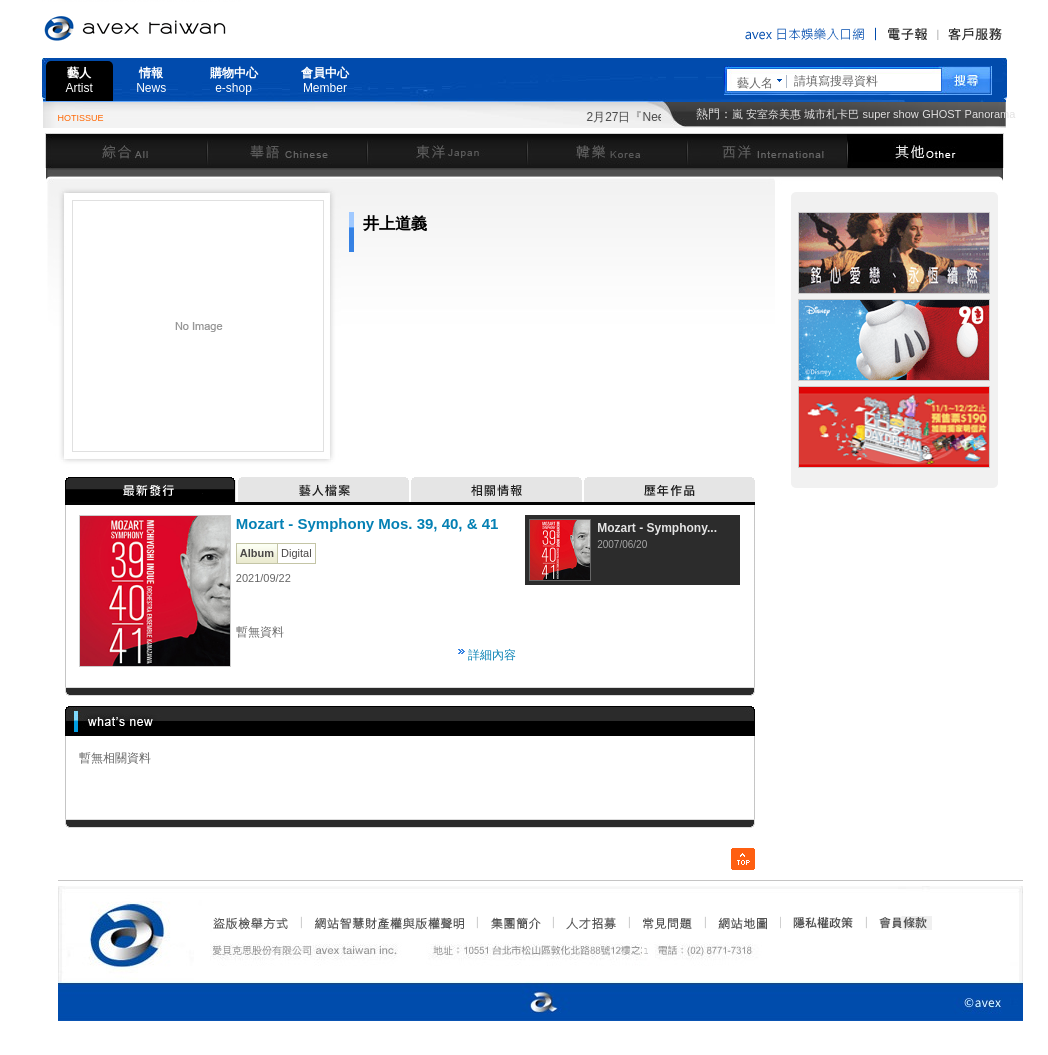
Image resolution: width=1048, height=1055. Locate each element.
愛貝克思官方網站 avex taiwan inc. (191, 29)
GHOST (941, 114)
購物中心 (234, 80)
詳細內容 (492, 655)
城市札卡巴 (831, 114)
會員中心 (325, 80)
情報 (151, 80)
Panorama (990, 114)
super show (891, 114)
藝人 (79, 80)
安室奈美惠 (773, 114)
